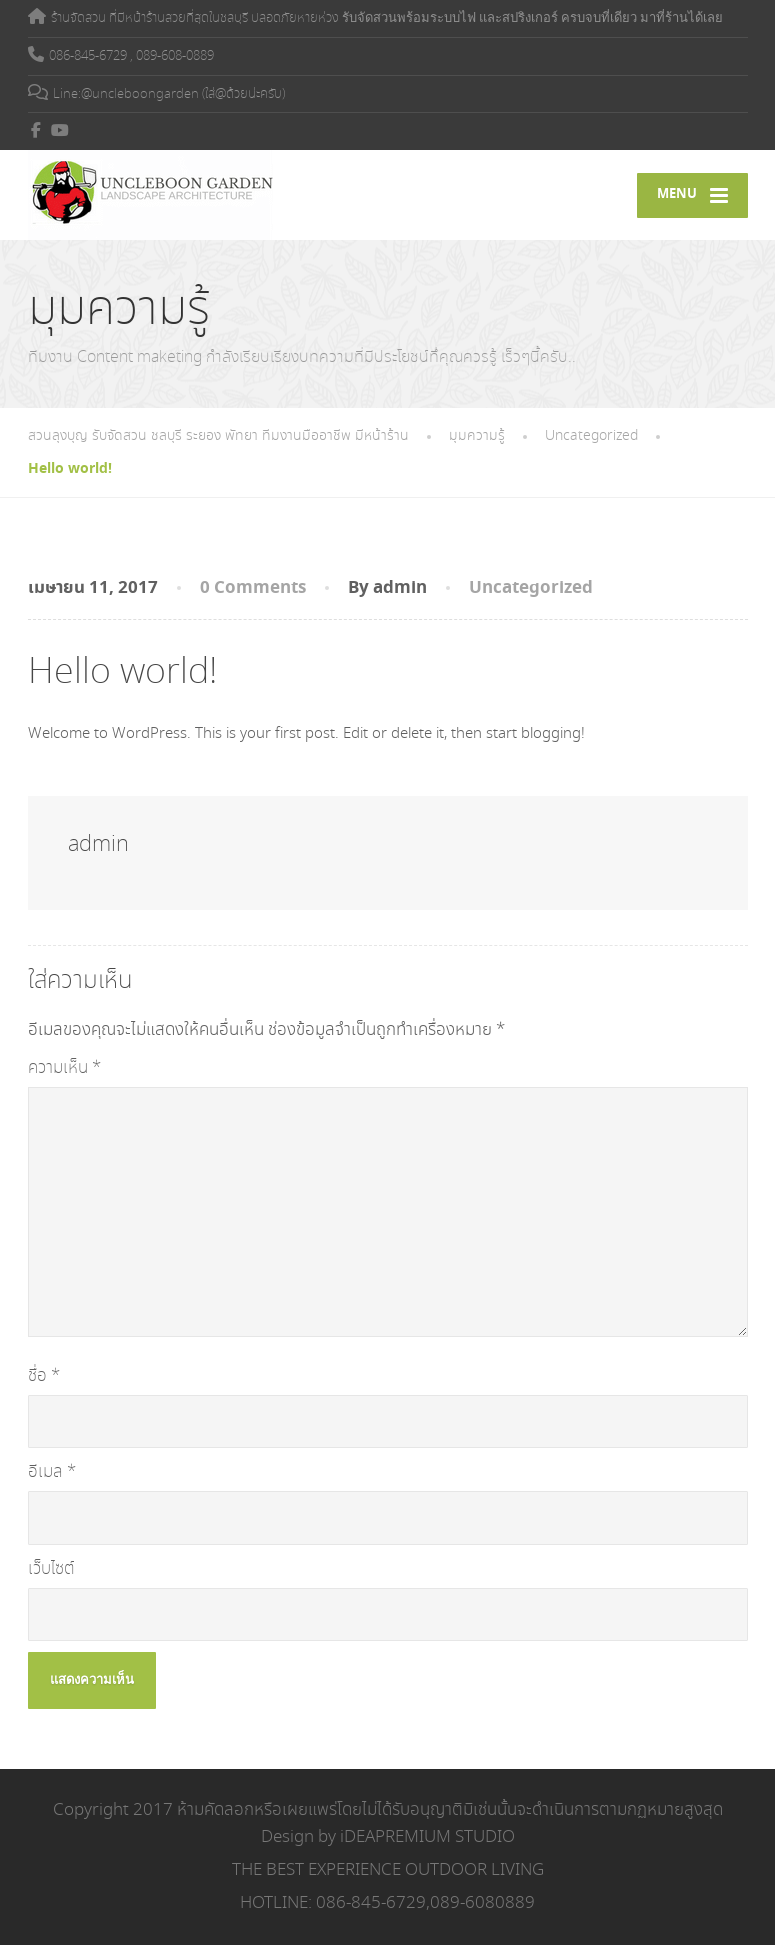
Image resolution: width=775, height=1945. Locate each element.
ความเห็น (64, 1068)
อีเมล (52, 1472)
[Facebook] (36, 130)
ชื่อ (44, 1376)
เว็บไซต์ (51, 1569)
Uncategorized (531, 588)
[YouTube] (60, 130)
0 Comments (253, 588)
